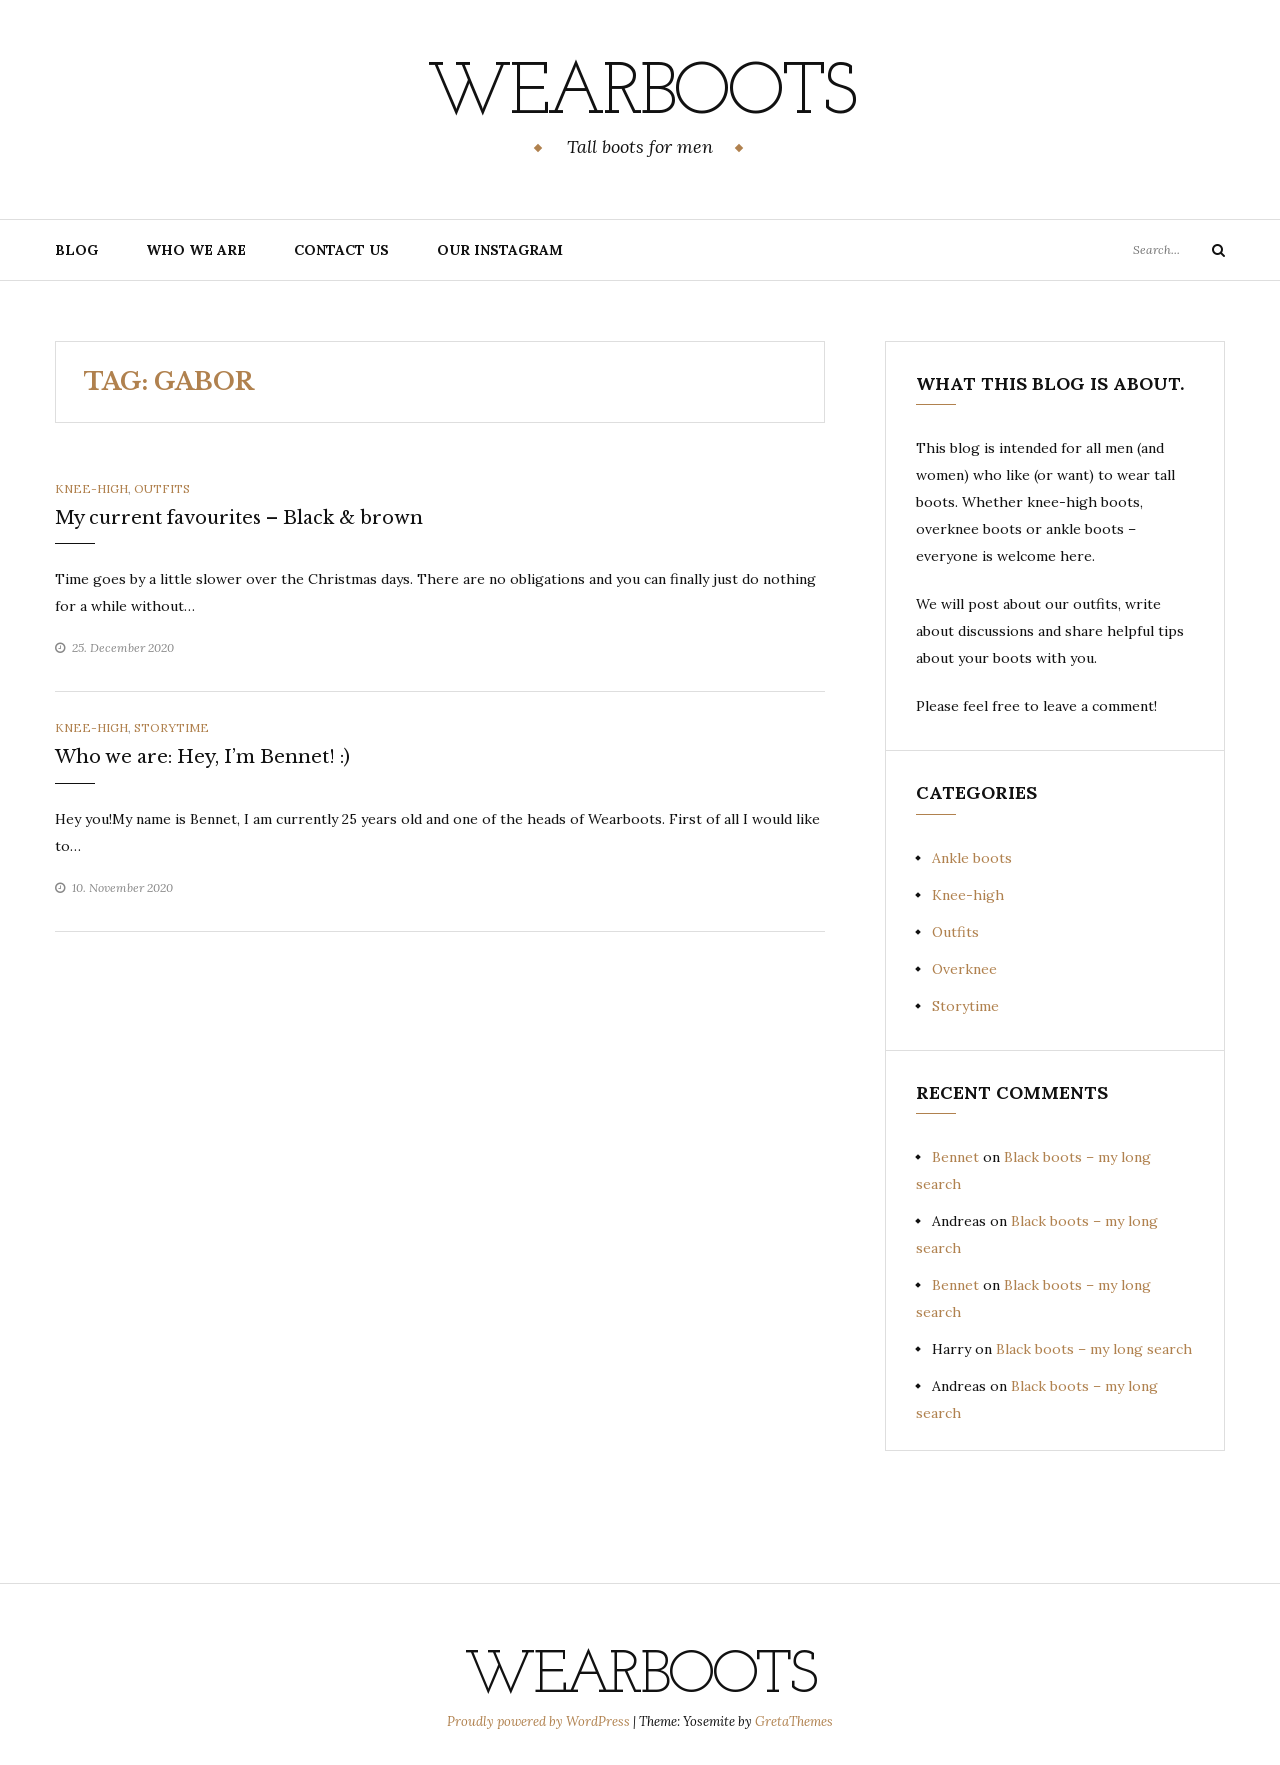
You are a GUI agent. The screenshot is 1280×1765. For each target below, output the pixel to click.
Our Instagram (500, 250)
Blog (76, 250)
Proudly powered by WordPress (540, 1721)
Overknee (964, 969)
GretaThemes (794, 1721)
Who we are (196, 250)
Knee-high (91, 488)
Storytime (171, 727)
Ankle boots (972, 858)
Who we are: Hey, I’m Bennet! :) (202, 757)
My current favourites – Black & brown (239, 518)
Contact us (341, 250)
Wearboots (640, 95)
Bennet (955, 1157)
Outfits (162, 488)
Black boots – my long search (1094, 1349)
